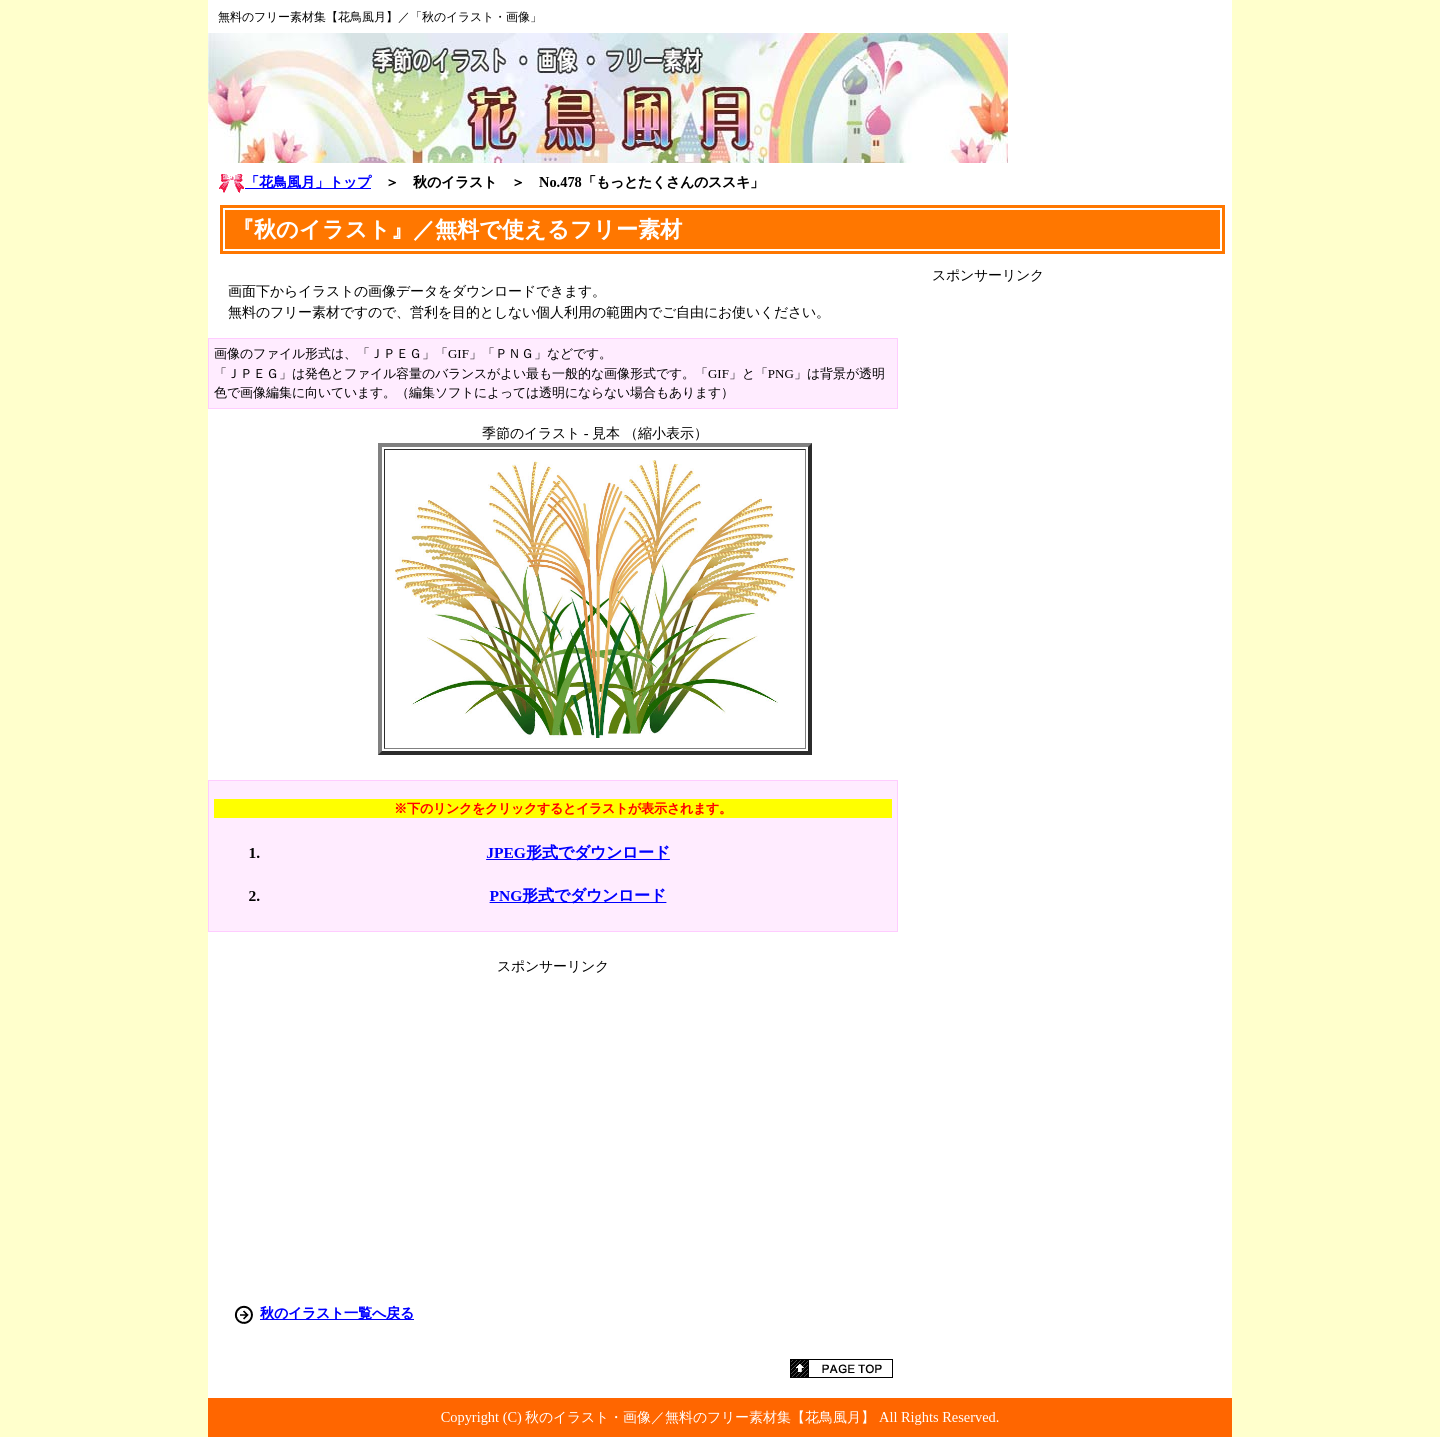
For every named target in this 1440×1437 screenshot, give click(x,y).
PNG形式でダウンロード (578, 895)
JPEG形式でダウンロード (578, 852)
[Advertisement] (1082, 585)
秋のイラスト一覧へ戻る (337, 1313)
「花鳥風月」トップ (294, 182)
